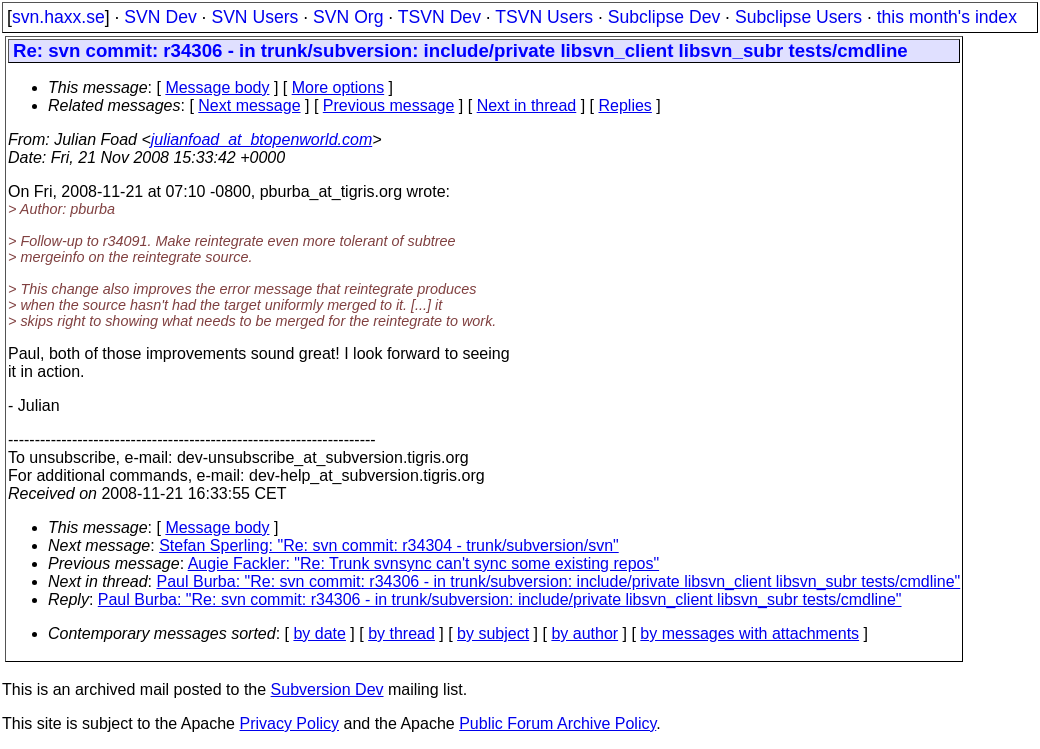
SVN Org (348, 17)
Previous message (389, 105)
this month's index (947, 17)
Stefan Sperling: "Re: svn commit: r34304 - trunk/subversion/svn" (389, 545)
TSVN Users (544, 17)
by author (584, 633)
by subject (493, 633)
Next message (249, 105)
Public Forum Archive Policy (557, 723)
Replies (625, 105)
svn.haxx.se (58, 17)
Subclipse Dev (664, 17)
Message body (217, 87)
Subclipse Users (798, 17)
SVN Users (254, 17)
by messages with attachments (749, 633)
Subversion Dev (327, 689)
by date (319, 633)
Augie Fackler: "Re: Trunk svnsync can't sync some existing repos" (424, 563)
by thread (401, 633)
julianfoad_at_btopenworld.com (261, 139)
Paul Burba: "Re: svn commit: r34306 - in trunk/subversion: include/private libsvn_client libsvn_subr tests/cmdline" (559, 581)
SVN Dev (160, 17)
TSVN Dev (439, 17)
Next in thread (527, 105)
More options (338, 87)
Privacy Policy (289, 723)
